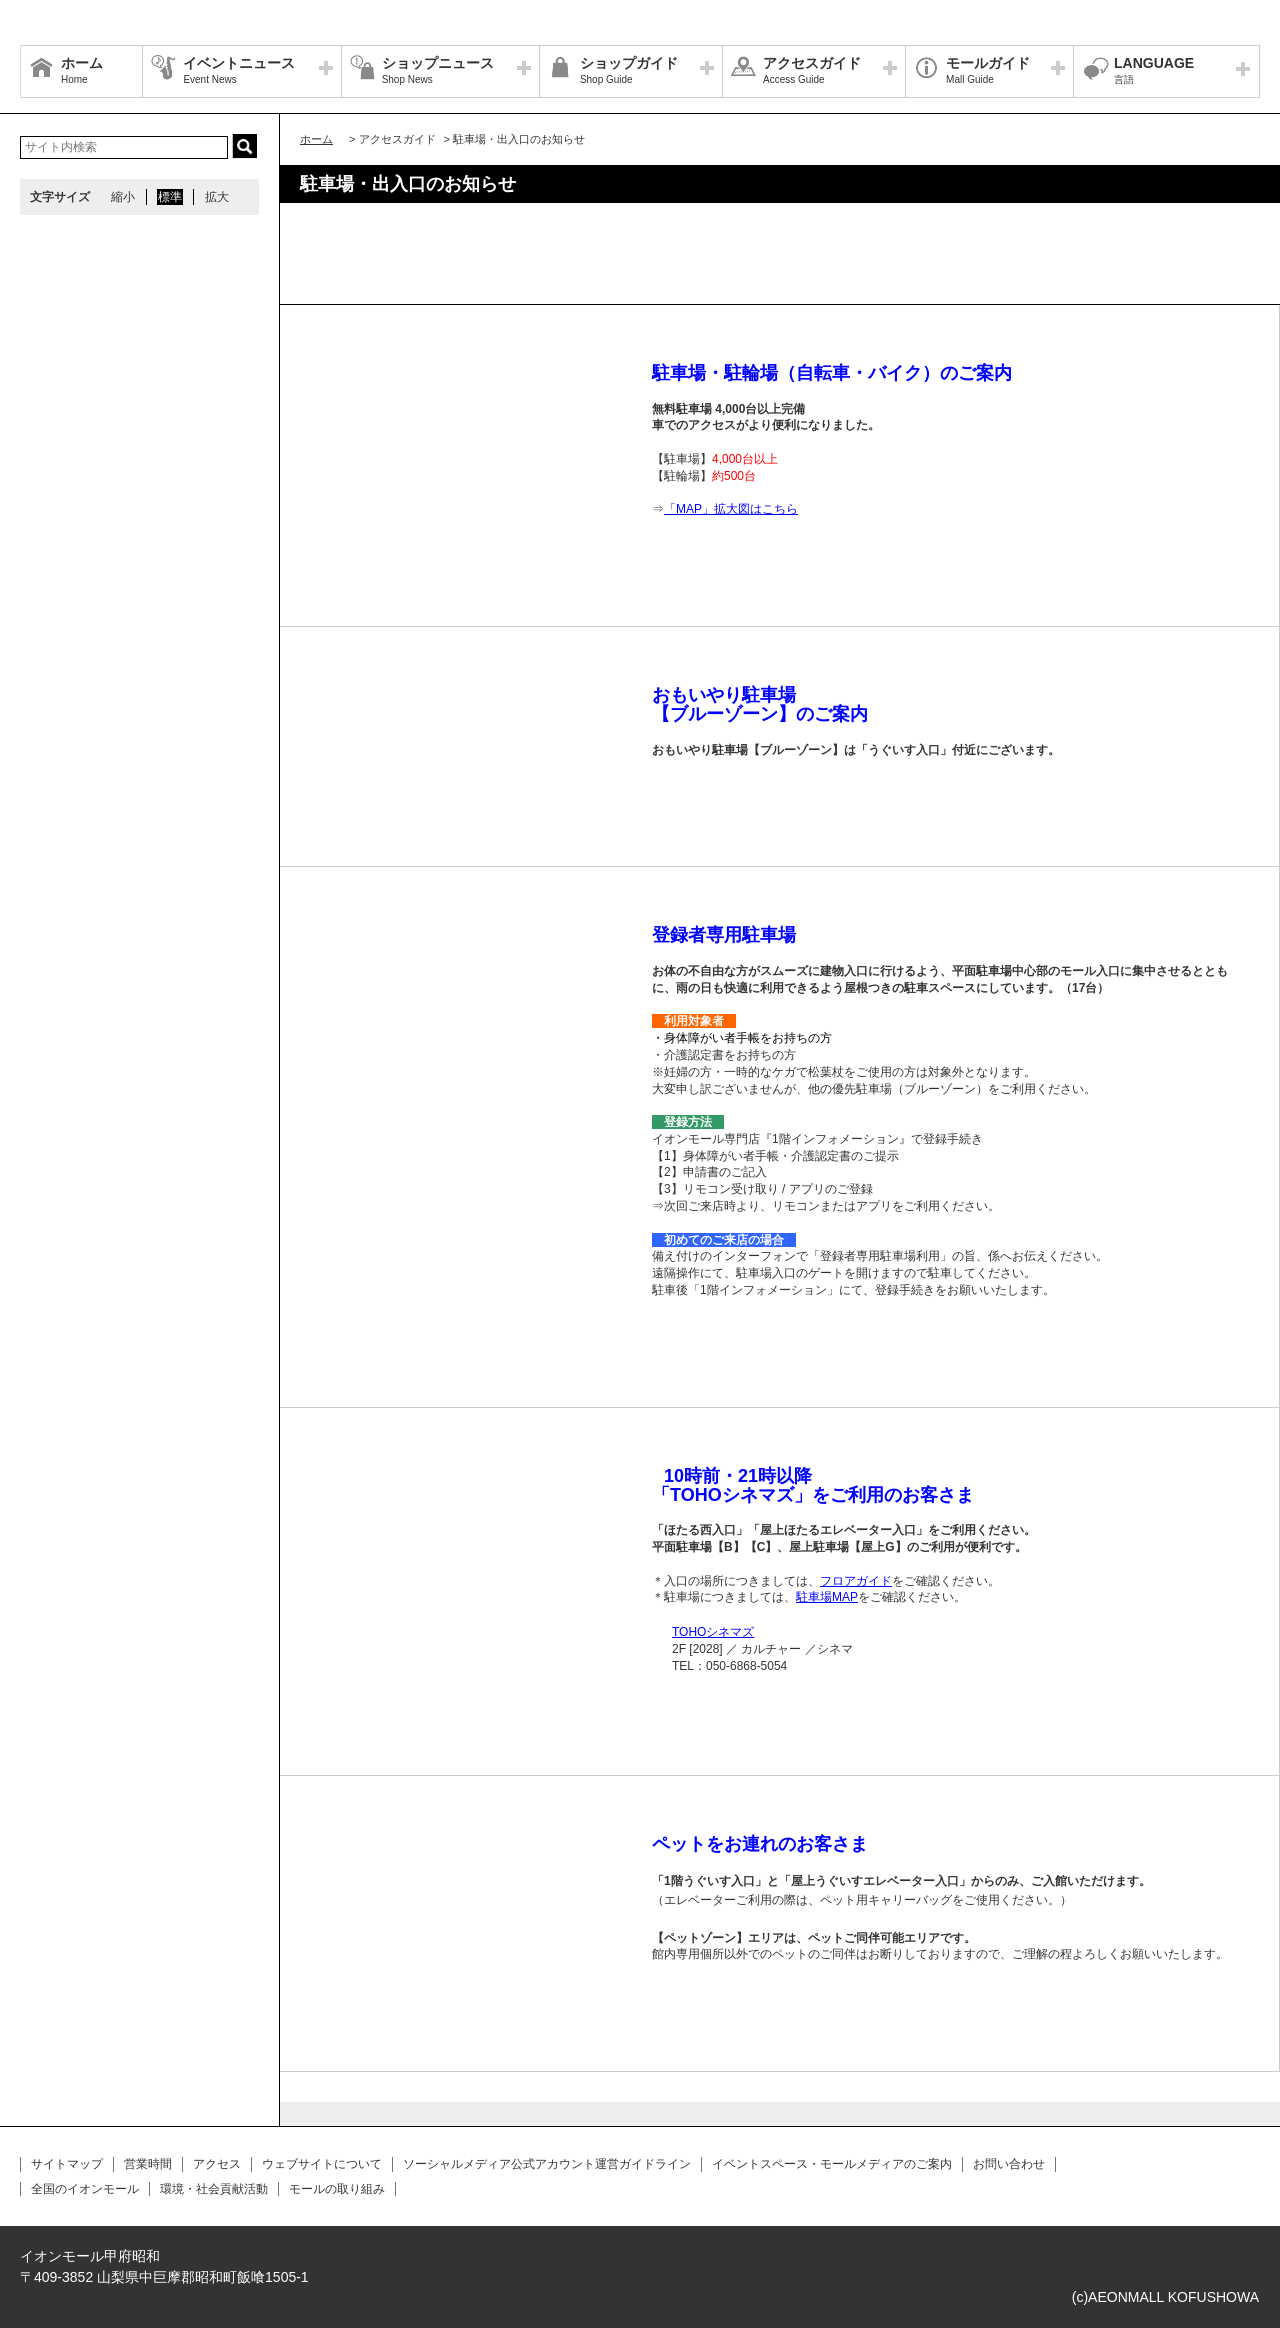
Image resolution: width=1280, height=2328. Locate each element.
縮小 (123, 197)
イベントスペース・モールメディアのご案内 (832, 2164)
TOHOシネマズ (713, 1632)
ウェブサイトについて (322, 2164)
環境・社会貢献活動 (214, 2189)
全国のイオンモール (85, 2189)
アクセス (217, 2164)
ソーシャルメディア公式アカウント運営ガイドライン (547, 2164)
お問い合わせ (1009, 2164)
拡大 (217, 197)
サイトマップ (67, 2164)
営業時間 (148, 2164)
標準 (170, 197)
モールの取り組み (337, 2189)
